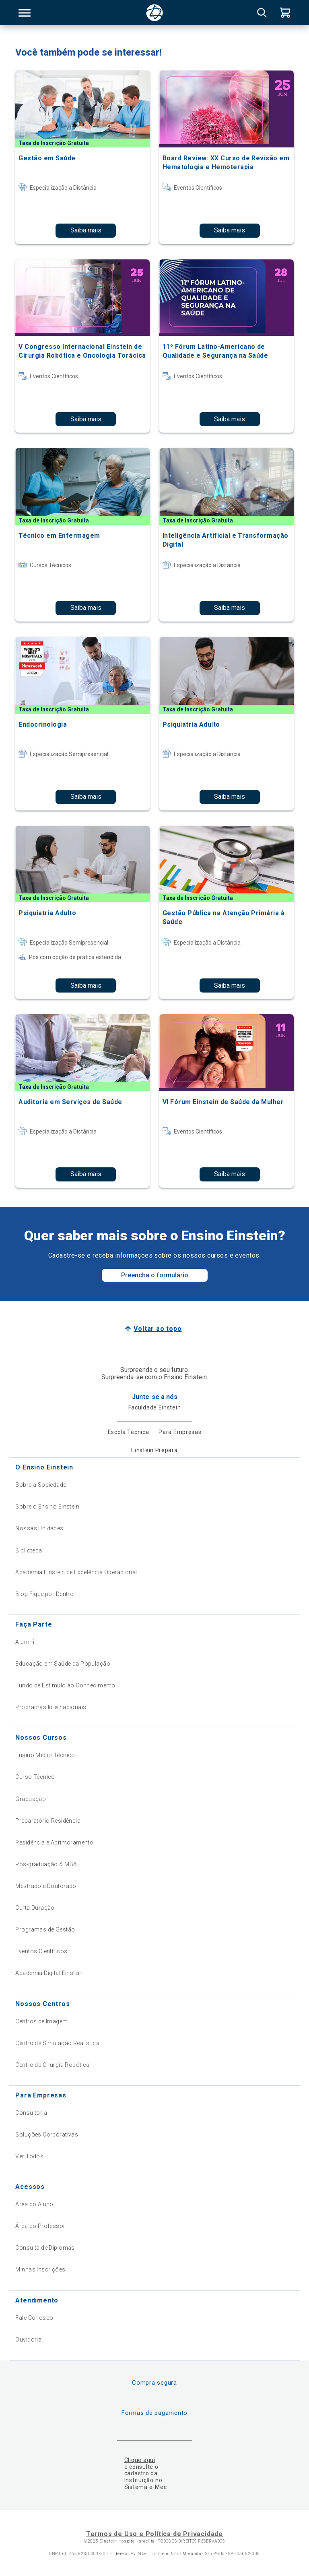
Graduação (30, 1799)
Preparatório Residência (47, 1820)
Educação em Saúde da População (62, 1663)
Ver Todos (29, 2156)
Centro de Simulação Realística (57, 2043)
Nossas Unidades (39, 1528)
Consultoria (31, 2113)
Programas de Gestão (45, 1929)
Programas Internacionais (50, 1707)
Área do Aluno (34, 2204)
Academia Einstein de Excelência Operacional (76, 1572)
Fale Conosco (34, 2318)
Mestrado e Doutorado (45, 1886)
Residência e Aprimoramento (54, 1842)
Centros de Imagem (41, 2021)
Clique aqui (139, 2460)
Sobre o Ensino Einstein (47, 1506)
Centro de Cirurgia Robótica (52, 2065)
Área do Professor (40, 2226)
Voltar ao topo (157, 1329)
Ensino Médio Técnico (45, 1755)
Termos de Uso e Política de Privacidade (154, 2534)
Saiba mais (85, 230)
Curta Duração (34, 1908)
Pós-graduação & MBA (46, 1864)
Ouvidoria (28, 2339)
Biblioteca (28, 1550)
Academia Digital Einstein (49, 1973)
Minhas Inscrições (40, 2269)
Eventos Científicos (41, 1951)
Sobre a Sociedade (40, 1485)
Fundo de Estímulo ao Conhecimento (65, 1685)
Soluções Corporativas (46, 2134)
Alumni (24, 1642)
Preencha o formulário (154, 1275)
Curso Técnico (35, 1777)
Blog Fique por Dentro (44, 1594)
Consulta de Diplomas (44, 2247)
